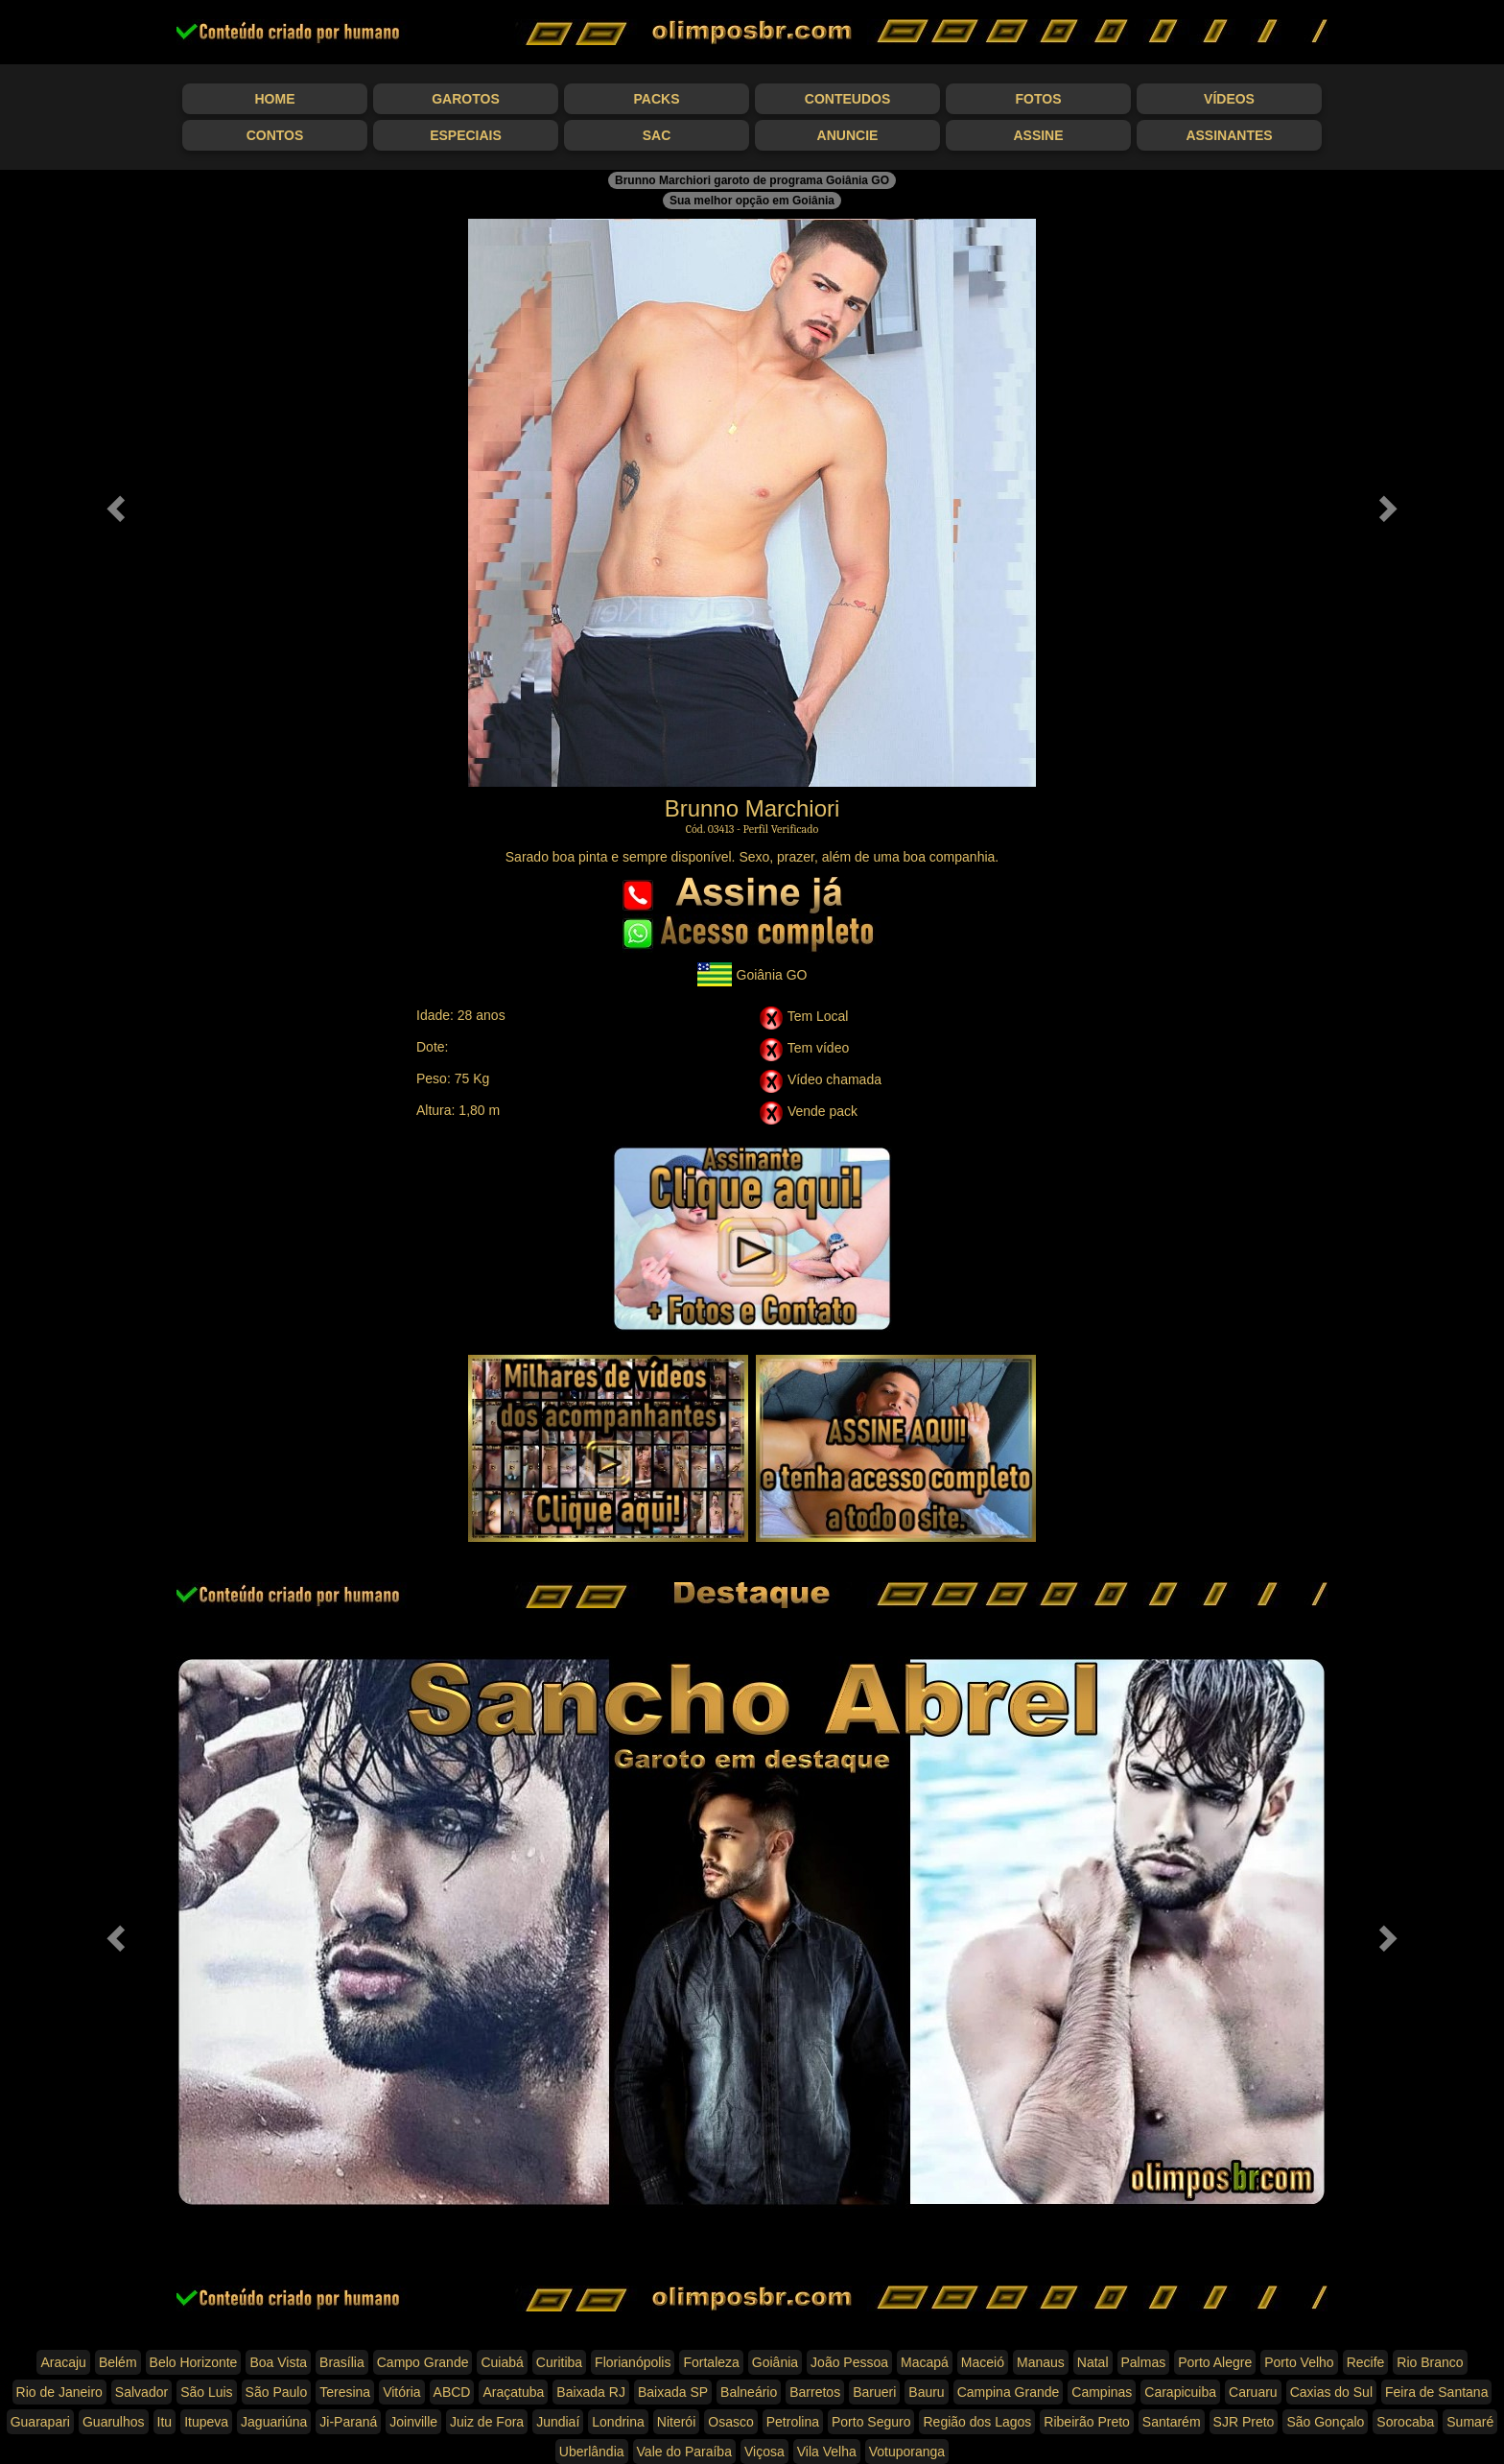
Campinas (1101, 2392)
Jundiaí (557, 2421)
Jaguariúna (274, 2421)
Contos (275, 135)
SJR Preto (1244, 2421)
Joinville (413, 2421)
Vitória (401, 2392)
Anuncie (848, 135)
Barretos (814, 2392)
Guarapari (40, 2421)
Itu (165, 2421)
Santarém (1171, 2421)
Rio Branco (1430, 2362)
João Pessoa (849, 2362)
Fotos (1039, 99)
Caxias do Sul (1331, 2392)
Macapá (925, 2362)
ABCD (452, 2392)
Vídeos (1229, 99)
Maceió (982, 2362)
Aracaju (62, 2362)
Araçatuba (513, 2392)
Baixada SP (673, 2392)
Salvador (141, 2392)
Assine (1038, 135)
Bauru (926, 2392)
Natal (1093, 2362)
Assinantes (1229, 135)
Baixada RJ (590, 2392)
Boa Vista (278, 2362)
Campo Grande (423, 2362)
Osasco (730, 2421)
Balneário (748, 2392)
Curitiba (559, 2362)
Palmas (1143, 2362)
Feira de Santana (1436, 2392)
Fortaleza (711, 2362)
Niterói (676, 2421)
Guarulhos (113, 2421)
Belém (118, 2362)
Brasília (341, 2362)
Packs (657, 99)
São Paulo (277, 2392)
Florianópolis (632, 2362)
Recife (1366, 2362)
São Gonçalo (1325, 2421)
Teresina (344, 2392)
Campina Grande (1008, 2392)
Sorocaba (1405, 2421)
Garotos (466, 99)
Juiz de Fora (487, 2421)
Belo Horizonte (194, 2362)
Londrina (618, 2421)
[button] (112, 502)
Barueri (874, 2392)
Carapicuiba (1180, 2392)
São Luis (206, 2392)
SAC (657, 135)
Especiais (466, 135)
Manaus (1041, 2362)
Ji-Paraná (348, 2421)
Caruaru (1253, 2392)
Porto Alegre (1215, 2362)
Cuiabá (502, 2362)
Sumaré (1469, 2421)
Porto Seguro (871, 2421)
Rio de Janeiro (59, 2392)
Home (275, 99)
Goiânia (775, 2362)
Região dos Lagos (977, 2421)
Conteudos (847, 99)
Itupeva (206, 2421)
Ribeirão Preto (1087, 2421)
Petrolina (792, 2421)
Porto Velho (1298, 2362)
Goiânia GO (752, 974)
